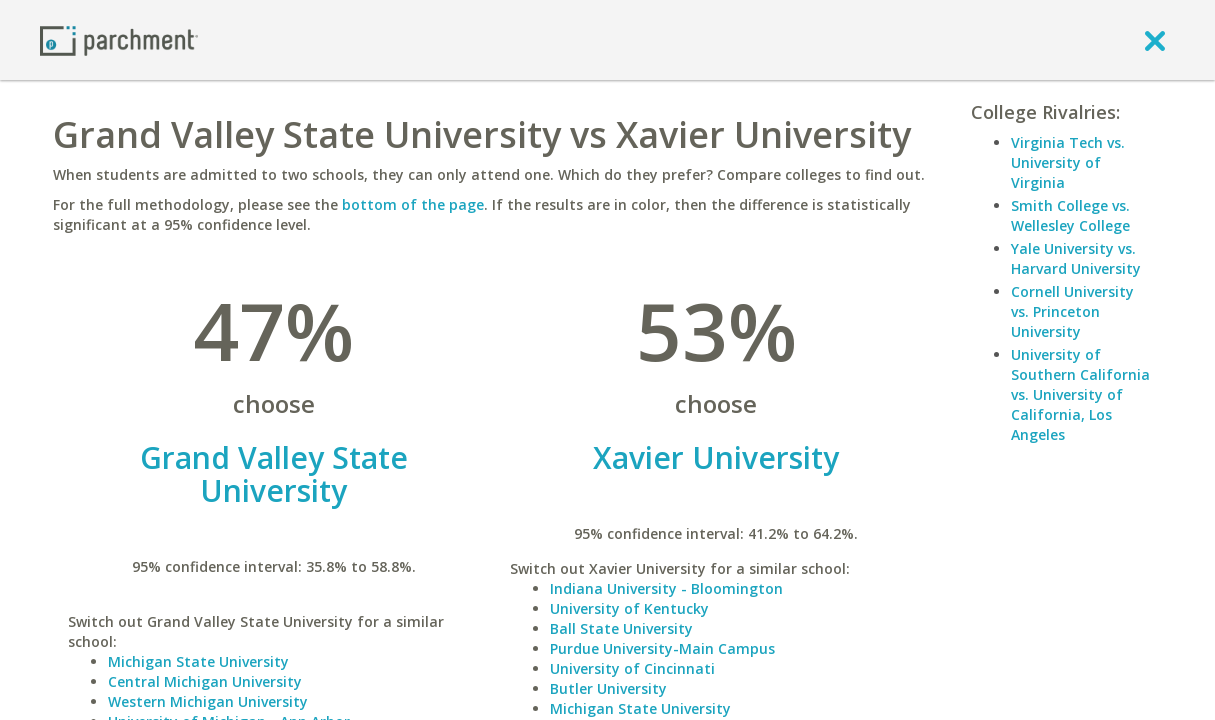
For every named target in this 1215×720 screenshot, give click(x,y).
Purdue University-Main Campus (662, 648)
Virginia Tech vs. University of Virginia (1068, 162)
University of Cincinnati (632, 668)
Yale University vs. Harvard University (1076, 258)
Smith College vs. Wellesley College (1070, 215)
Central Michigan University (205, 681)
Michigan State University (198, 661)
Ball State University (621, 628)
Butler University (608, 688)
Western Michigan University (208, 701)
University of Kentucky (629, 608)
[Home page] (119, 39)
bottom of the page (413, 204)
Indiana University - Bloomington (666, 588)
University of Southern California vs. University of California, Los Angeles (1080, 394)
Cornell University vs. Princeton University (1072, 311)
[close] (1155, 40)
